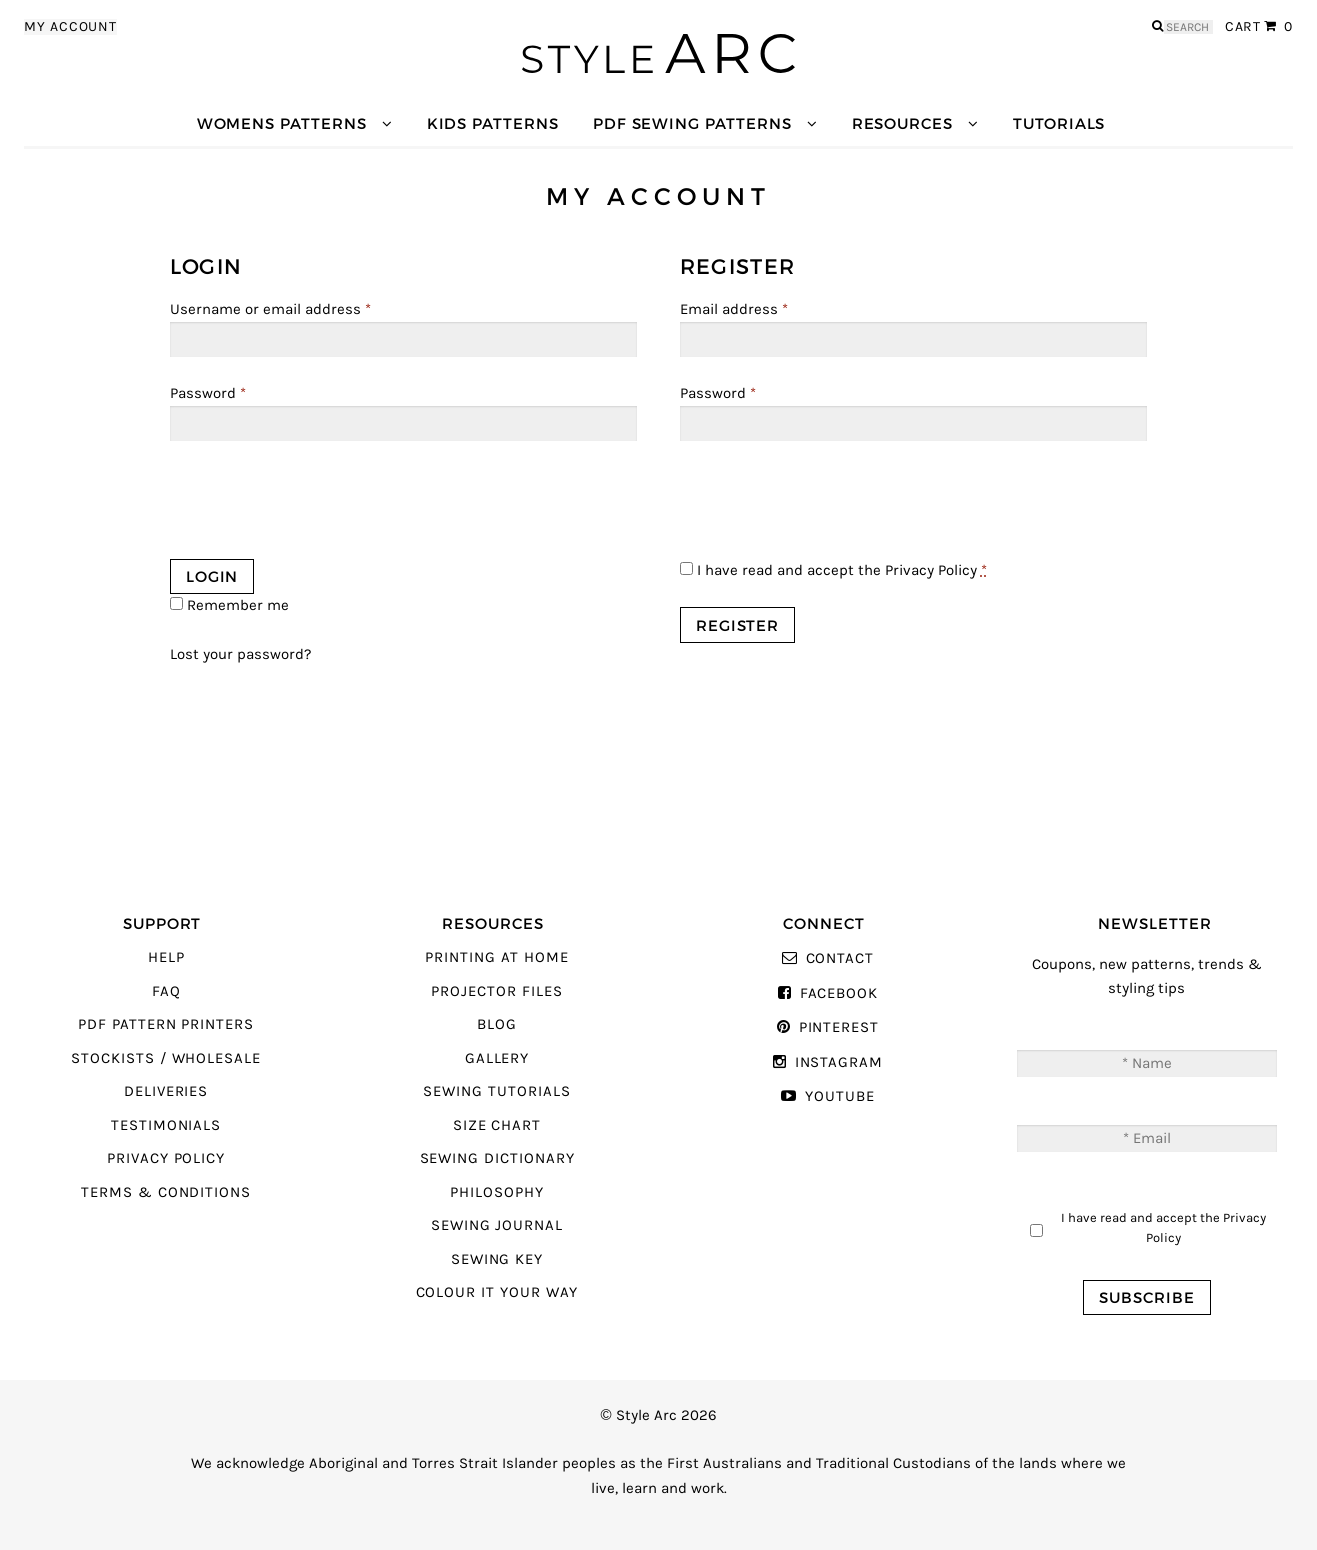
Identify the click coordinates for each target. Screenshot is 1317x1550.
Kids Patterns (493, 123)
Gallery (497, 1058)
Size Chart (497, 1125)
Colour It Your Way (497, 1292)
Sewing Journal (497, 1225)
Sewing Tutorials (496, 1091)
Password (208, 393)
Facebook (839, 993)
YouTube (840, 1096)
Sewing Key (497, 1259)
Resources (902, 123)
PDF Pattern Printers (166, 1024)
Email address (734, 309)
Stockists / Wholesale (166, 1058)
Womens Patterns (282, 123)
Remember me (229, 605)
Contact (840, 958)
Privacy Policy (931, 570)
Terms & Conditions (166, 1192)
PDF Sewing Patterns (692, 123)
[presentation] (322, 505)
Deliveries (166, 1091)
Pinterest (839, 1027)
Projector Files (496, 991)
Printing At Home (496, 957)
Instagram (839, 1062)
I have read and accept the (833, 570)
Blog (497, 1024)
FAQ (166, 991)
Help (166, 957)
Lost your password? (240, 654)
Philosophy (496, 1192)
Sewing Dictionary (497, 1158)
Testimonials (166, 1125)
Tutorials (1059, 123)
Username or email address (270, 309)
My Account (70, 27)
